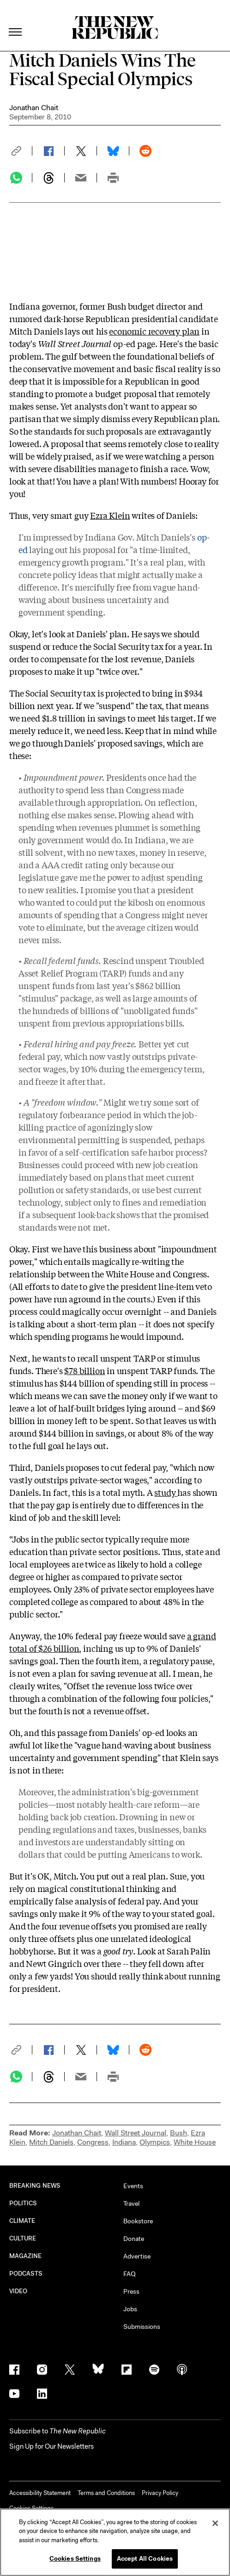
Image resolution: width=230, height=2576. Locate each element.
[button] (20, 151)
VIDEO (18, 2291)
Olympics (154, 2142)
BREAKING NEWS (35, 2186)
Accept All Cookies (145, 2559)
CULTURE (22, 2238)
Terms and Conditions (106, 2493)
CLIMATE (22, 2221)
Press (131, 2291)
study (165, 1492)
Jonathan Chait (33, 107)
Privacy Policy (160, 2493)
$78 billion (84, 1370)
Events (133, 2186)
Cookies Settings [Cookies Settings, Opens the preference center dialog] (75, 2559)
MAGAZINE (25, 2256)
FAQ (129, 2274)
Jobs (130, 2309)
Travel (131, 2203)
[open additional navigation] (16, 20)
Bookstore (138, 2221)
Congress (93, 2142)
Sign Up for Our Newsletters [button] (51, 2446)
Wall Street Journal (135, 2133)
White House (195, 2142)
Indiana (124, 2142)
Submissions (141, 2326)
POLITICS (23, 2203)
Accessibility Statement (40, 2493)
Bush (178, 2133)
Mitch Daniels (51, 2142)
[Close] (215, 2523)
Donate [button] (133, 2238)
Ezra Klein (110, 515)
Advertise (137, 2256)
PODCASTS (26, 2273)
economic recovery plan (154, 331)
